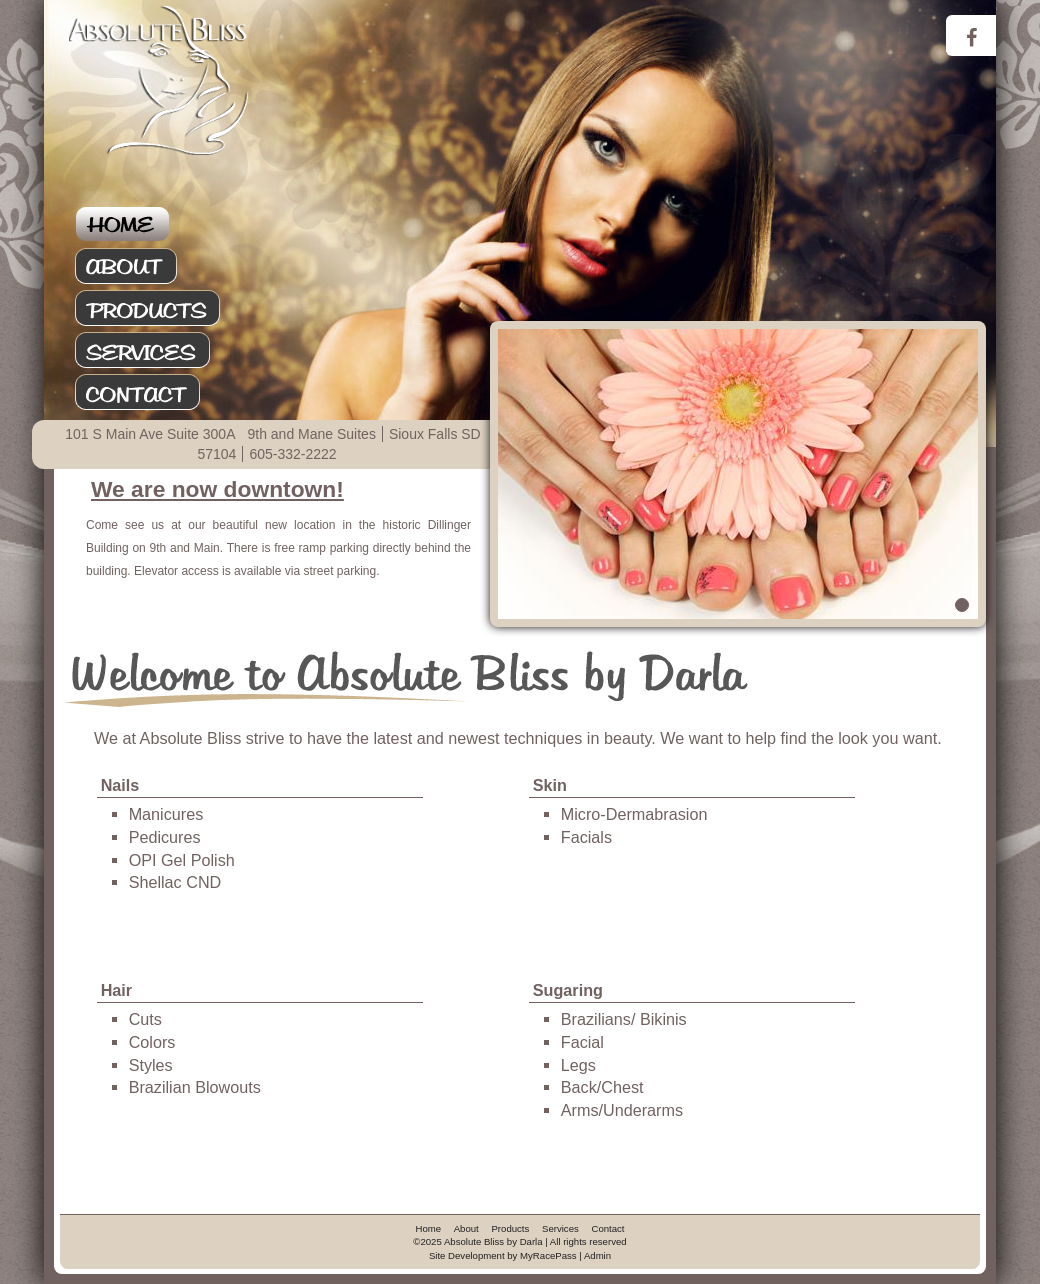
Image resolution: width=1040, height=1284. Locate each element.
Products (159, 309)
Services (159, 351)
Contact (159, 393)
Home (159, 225)
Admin (597, 1255)
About (159, 267)
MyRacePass (548, 1255)
